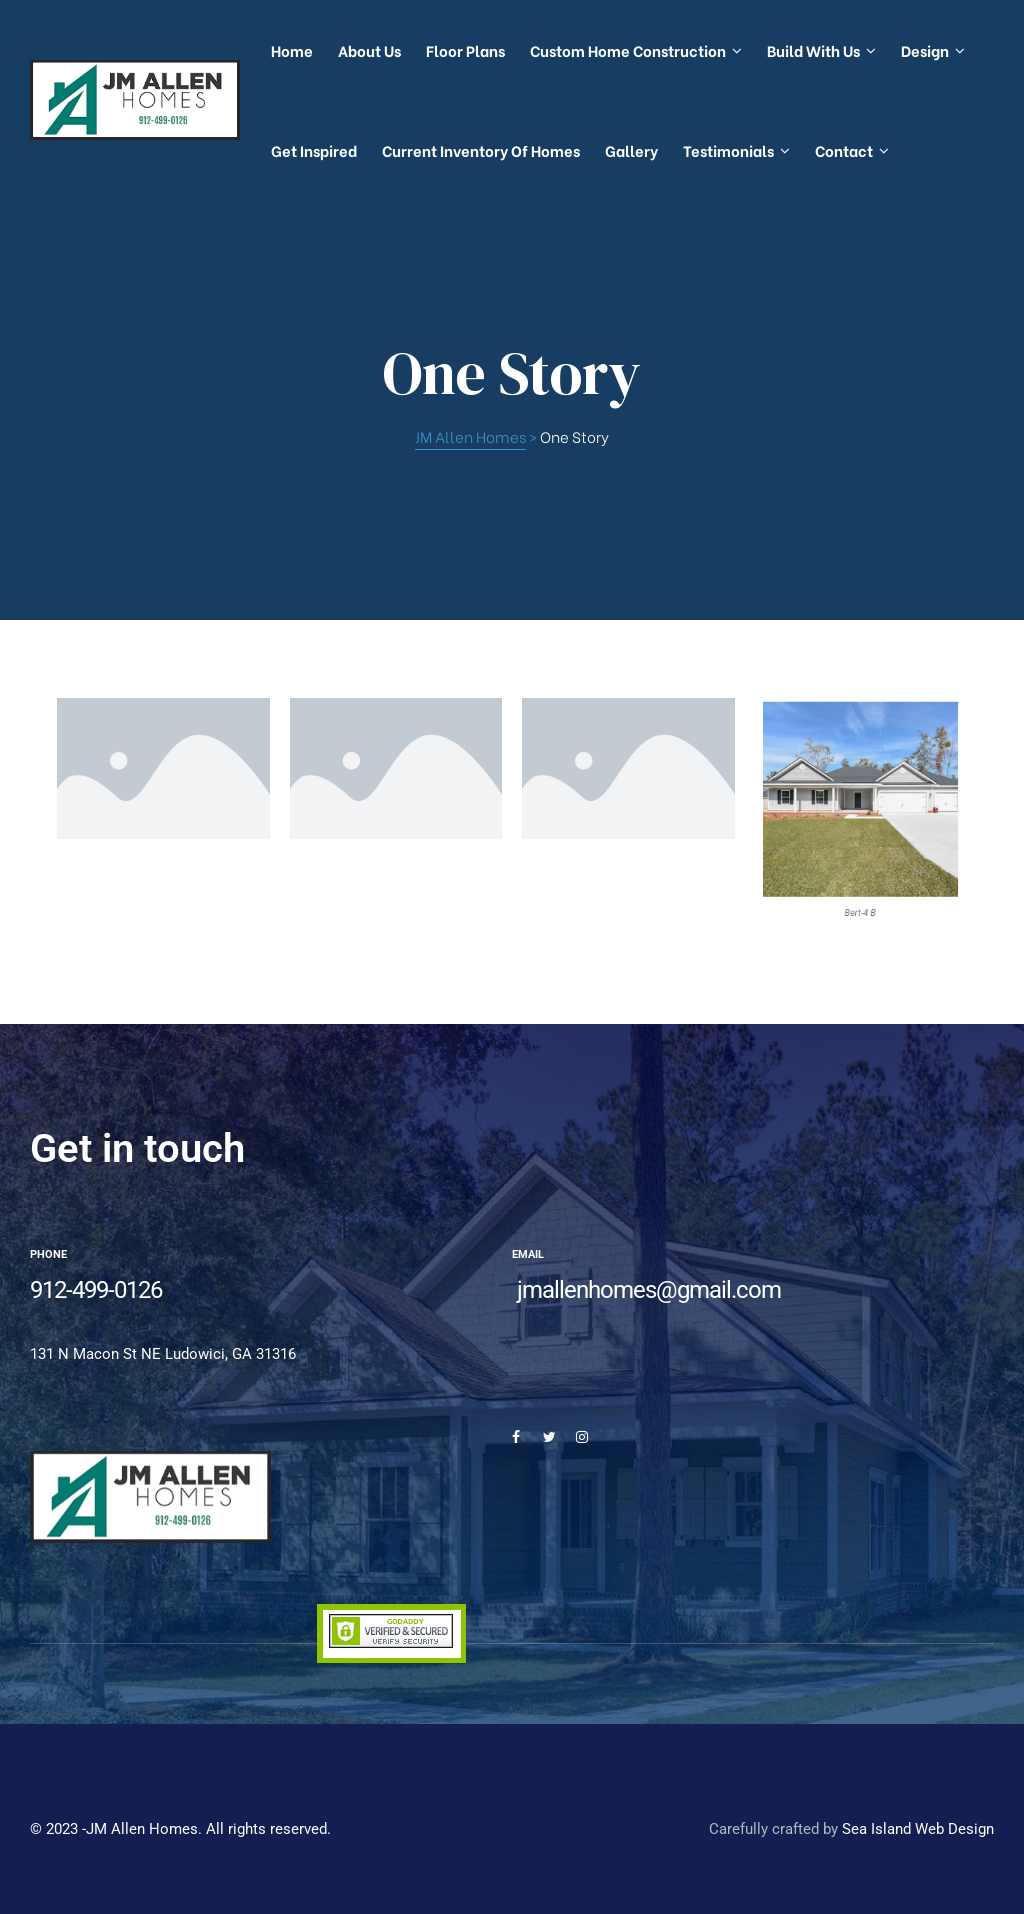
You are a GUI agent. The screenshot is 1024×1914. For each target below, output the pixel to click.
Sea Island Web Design (918, 1829)
